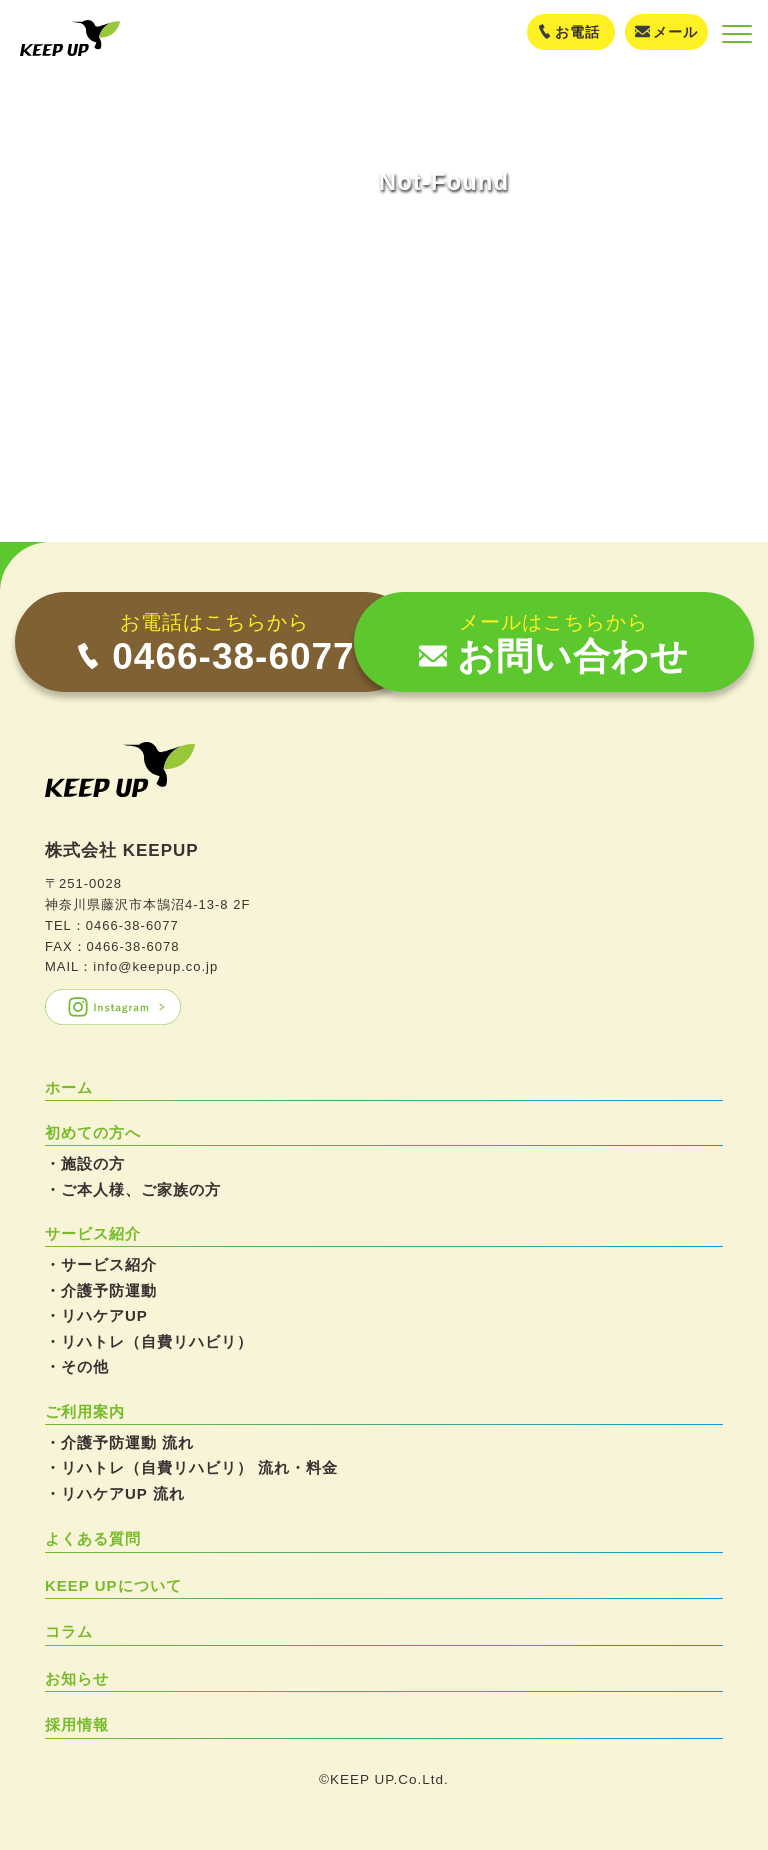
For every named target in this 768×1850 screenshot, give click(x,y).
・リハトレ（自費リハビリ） (149, 1341)
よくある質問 (93, 1538)
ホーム (69, 1087)
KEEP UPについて (113, 1585)
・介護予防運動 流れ (119, 1442)
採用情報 (77, 1724)
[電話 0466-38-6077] (215, 642)
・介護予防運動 (101, 1290)
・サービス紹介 (101, 1264)
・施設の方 (85, 1163)
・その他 (77, 1366)
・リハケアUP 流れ (115, 1493)
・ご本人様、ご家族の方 (133, 1189)
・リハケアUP (96, 1315)
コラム (69, 1631)
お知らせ (77, 1678)
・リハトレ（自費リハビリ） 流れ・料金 (191, 1467)
